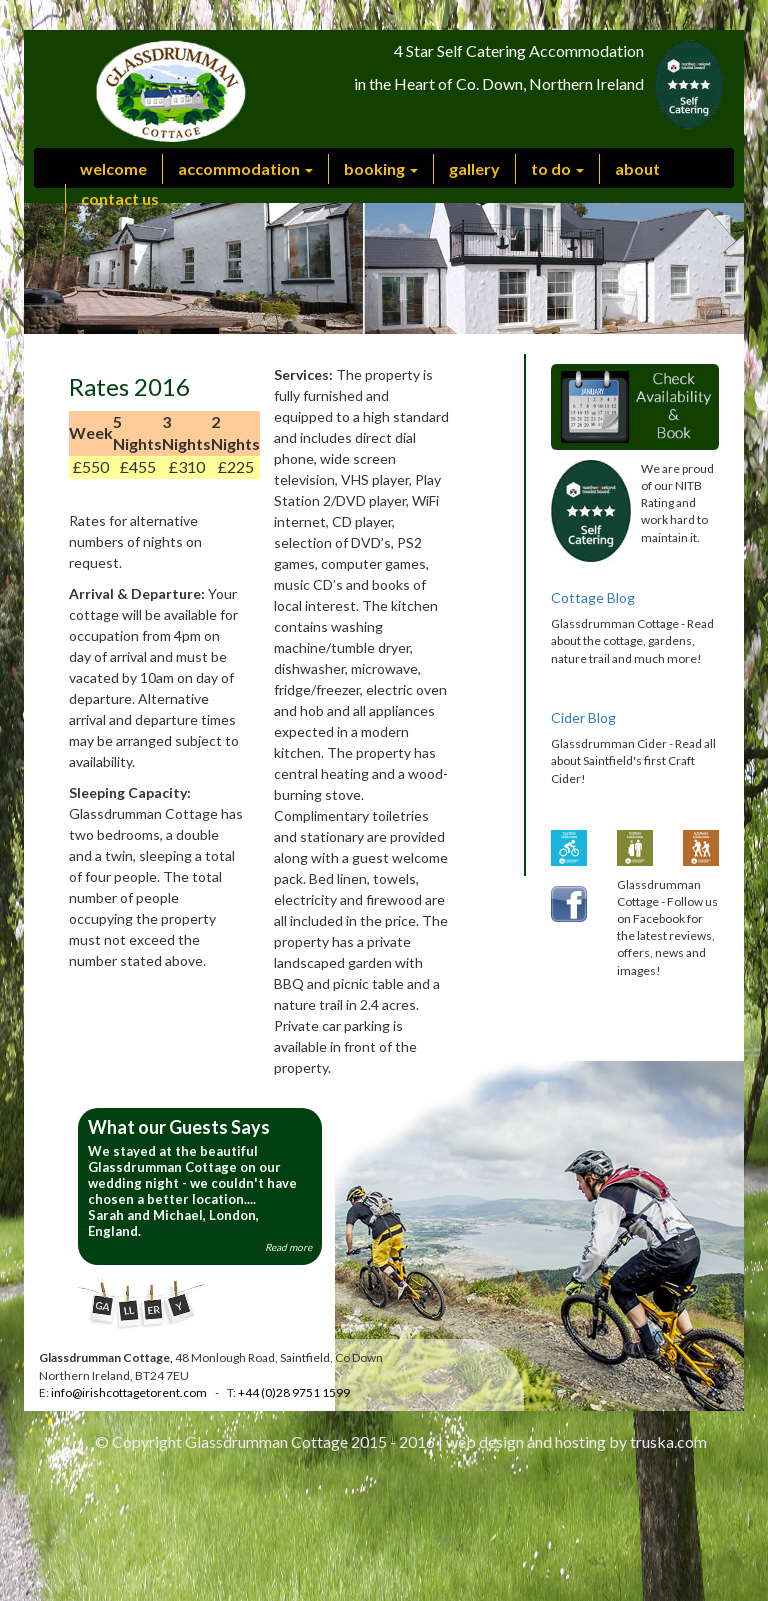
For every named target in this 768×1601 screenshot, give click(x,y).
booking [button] (381, 168)
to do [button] (557, 168)
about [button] (637, 168)
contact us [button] (120, 198)
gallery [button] (474, 168)
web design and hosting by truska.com (576, 1441)
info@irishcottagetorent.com (128, 1392)
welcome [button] (113, 168)
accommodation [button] (245, 168)
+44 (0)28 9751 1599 (294, 1392)
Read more (288, 1247)
